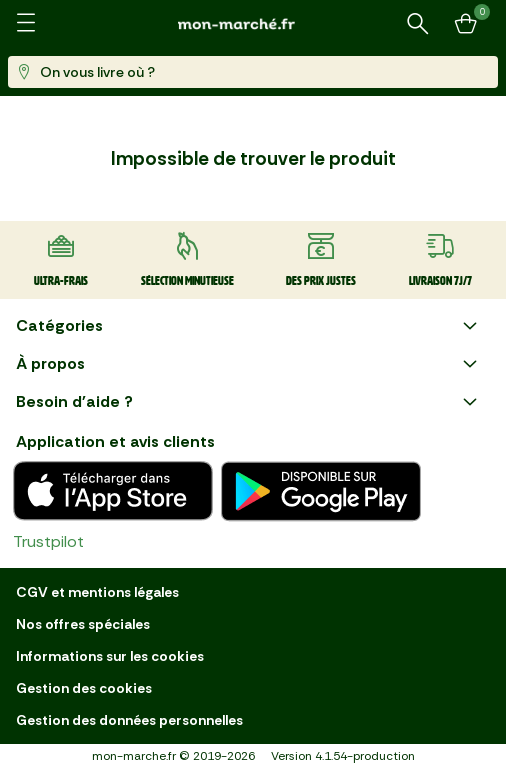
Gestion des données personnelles (129, 720)
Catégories (249, 326)
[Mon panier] (466, 24)
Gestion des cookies (84, 688)
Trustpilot (48, 541)
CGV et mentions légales (97, 592)
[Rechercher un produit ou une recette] (418, 24)
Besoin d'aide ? (249, 402)
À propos (249, 364)
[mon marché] (253, 23)
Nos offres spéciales (83, 624)
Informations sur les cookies (110, 656)
